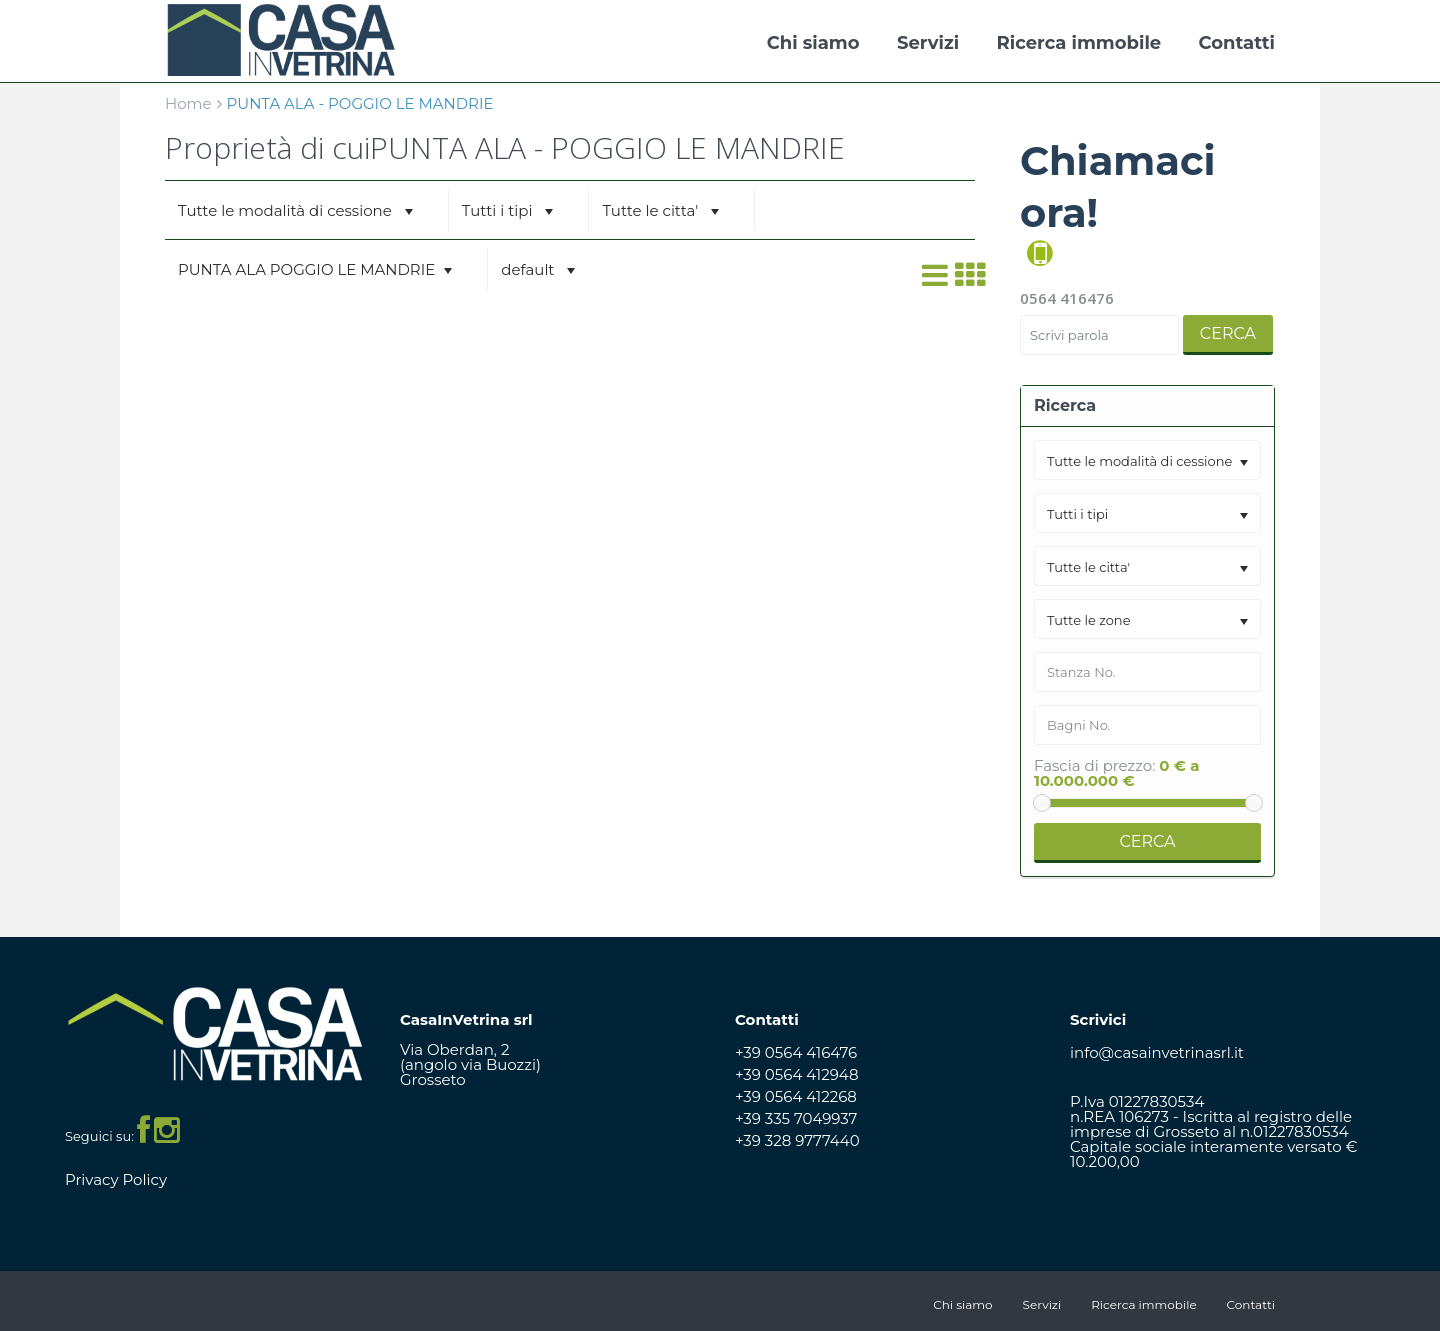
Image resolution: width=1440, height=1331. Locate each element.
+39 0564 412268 (796, 1096)
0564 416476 (1067, 298)
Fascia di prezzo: (1094, 765)
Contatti (1237, 43)
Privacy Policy (116, 1179)
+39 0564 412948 (797, 1074)
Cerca (1228, 333)
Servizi (928, 43)
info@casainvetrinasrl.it (1157, 1052)
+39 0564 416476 (796, 1052)
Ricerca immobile (1079, 43)
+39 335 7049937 (796, 1118)
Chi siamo (813, 43)
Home (188, 103)
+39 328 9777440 (797, 1140)
